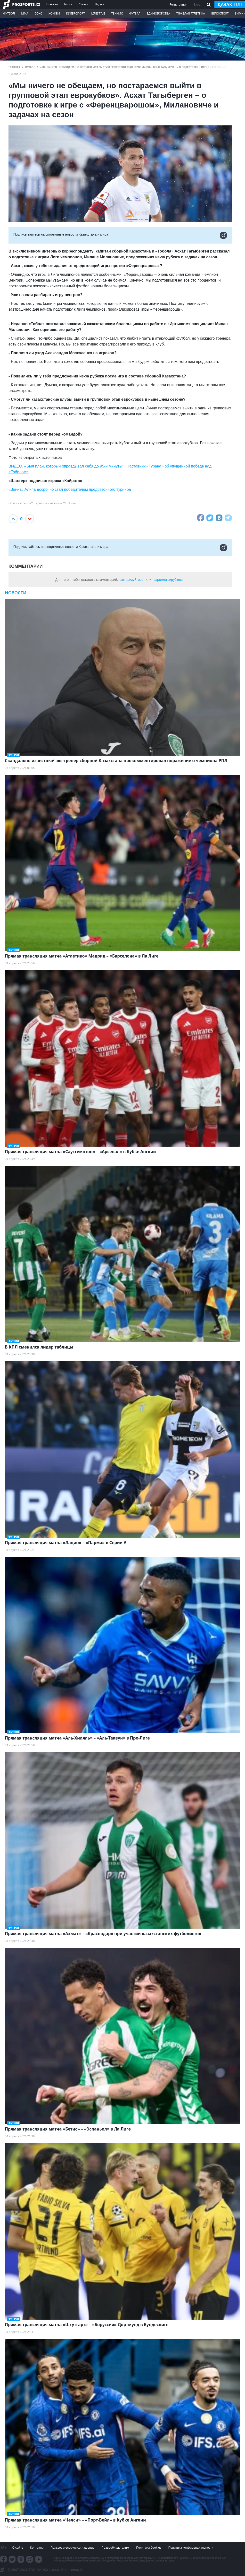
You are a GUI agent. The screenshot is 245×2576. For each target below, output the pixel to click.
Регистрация (179, 4)
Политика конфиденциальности (190, 2547)
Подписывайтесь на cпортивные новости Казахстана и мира (120, 235)
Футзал (134, 13)
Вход (197, 4)
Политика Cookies (148, 2547)
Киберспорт (75, 13)
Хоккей (54, 13)
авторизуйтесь (131, 580)
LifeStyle (98, 13)
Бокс (38, 13)
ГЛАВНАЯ (14, 67)
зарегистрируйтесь (169, 580)
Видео (99, 4)
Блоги (68, 4)
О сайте (17, 2547)
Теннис (117, 13)
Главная (52, 4)
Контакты (36, 2547)
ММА (24, 13)
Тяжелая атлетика (190, 13)
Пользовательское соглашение (72, 2547)
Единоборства (158, 13)
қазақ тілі (230, 4)
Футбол (9, 13)
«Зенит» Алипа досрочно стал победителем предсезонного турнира (69, 489)
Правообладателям (115, 2547)
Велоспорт (220, 13)
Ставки (84, 4)
